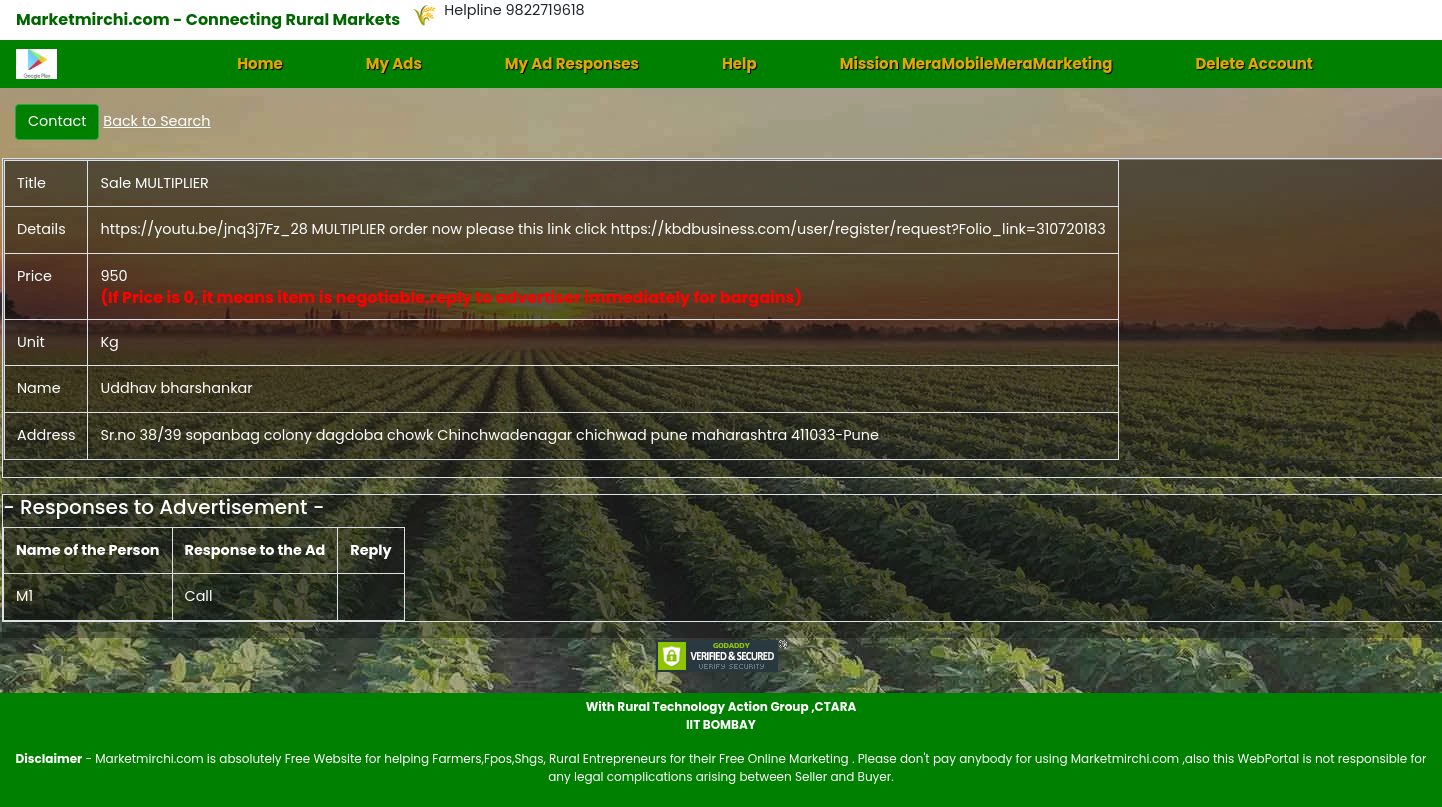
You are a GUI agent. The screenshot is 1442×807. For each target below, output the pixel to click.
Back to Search (156, 121)
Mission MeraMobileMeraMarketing (976, 63)
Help (739, 63)
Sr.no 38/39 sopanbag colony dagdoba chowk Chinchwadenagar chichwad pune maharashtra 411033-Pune (489, 435)
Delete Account (1253, 63)
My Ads (394, 63)
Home (260, 63)
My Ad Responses (572, 63)
